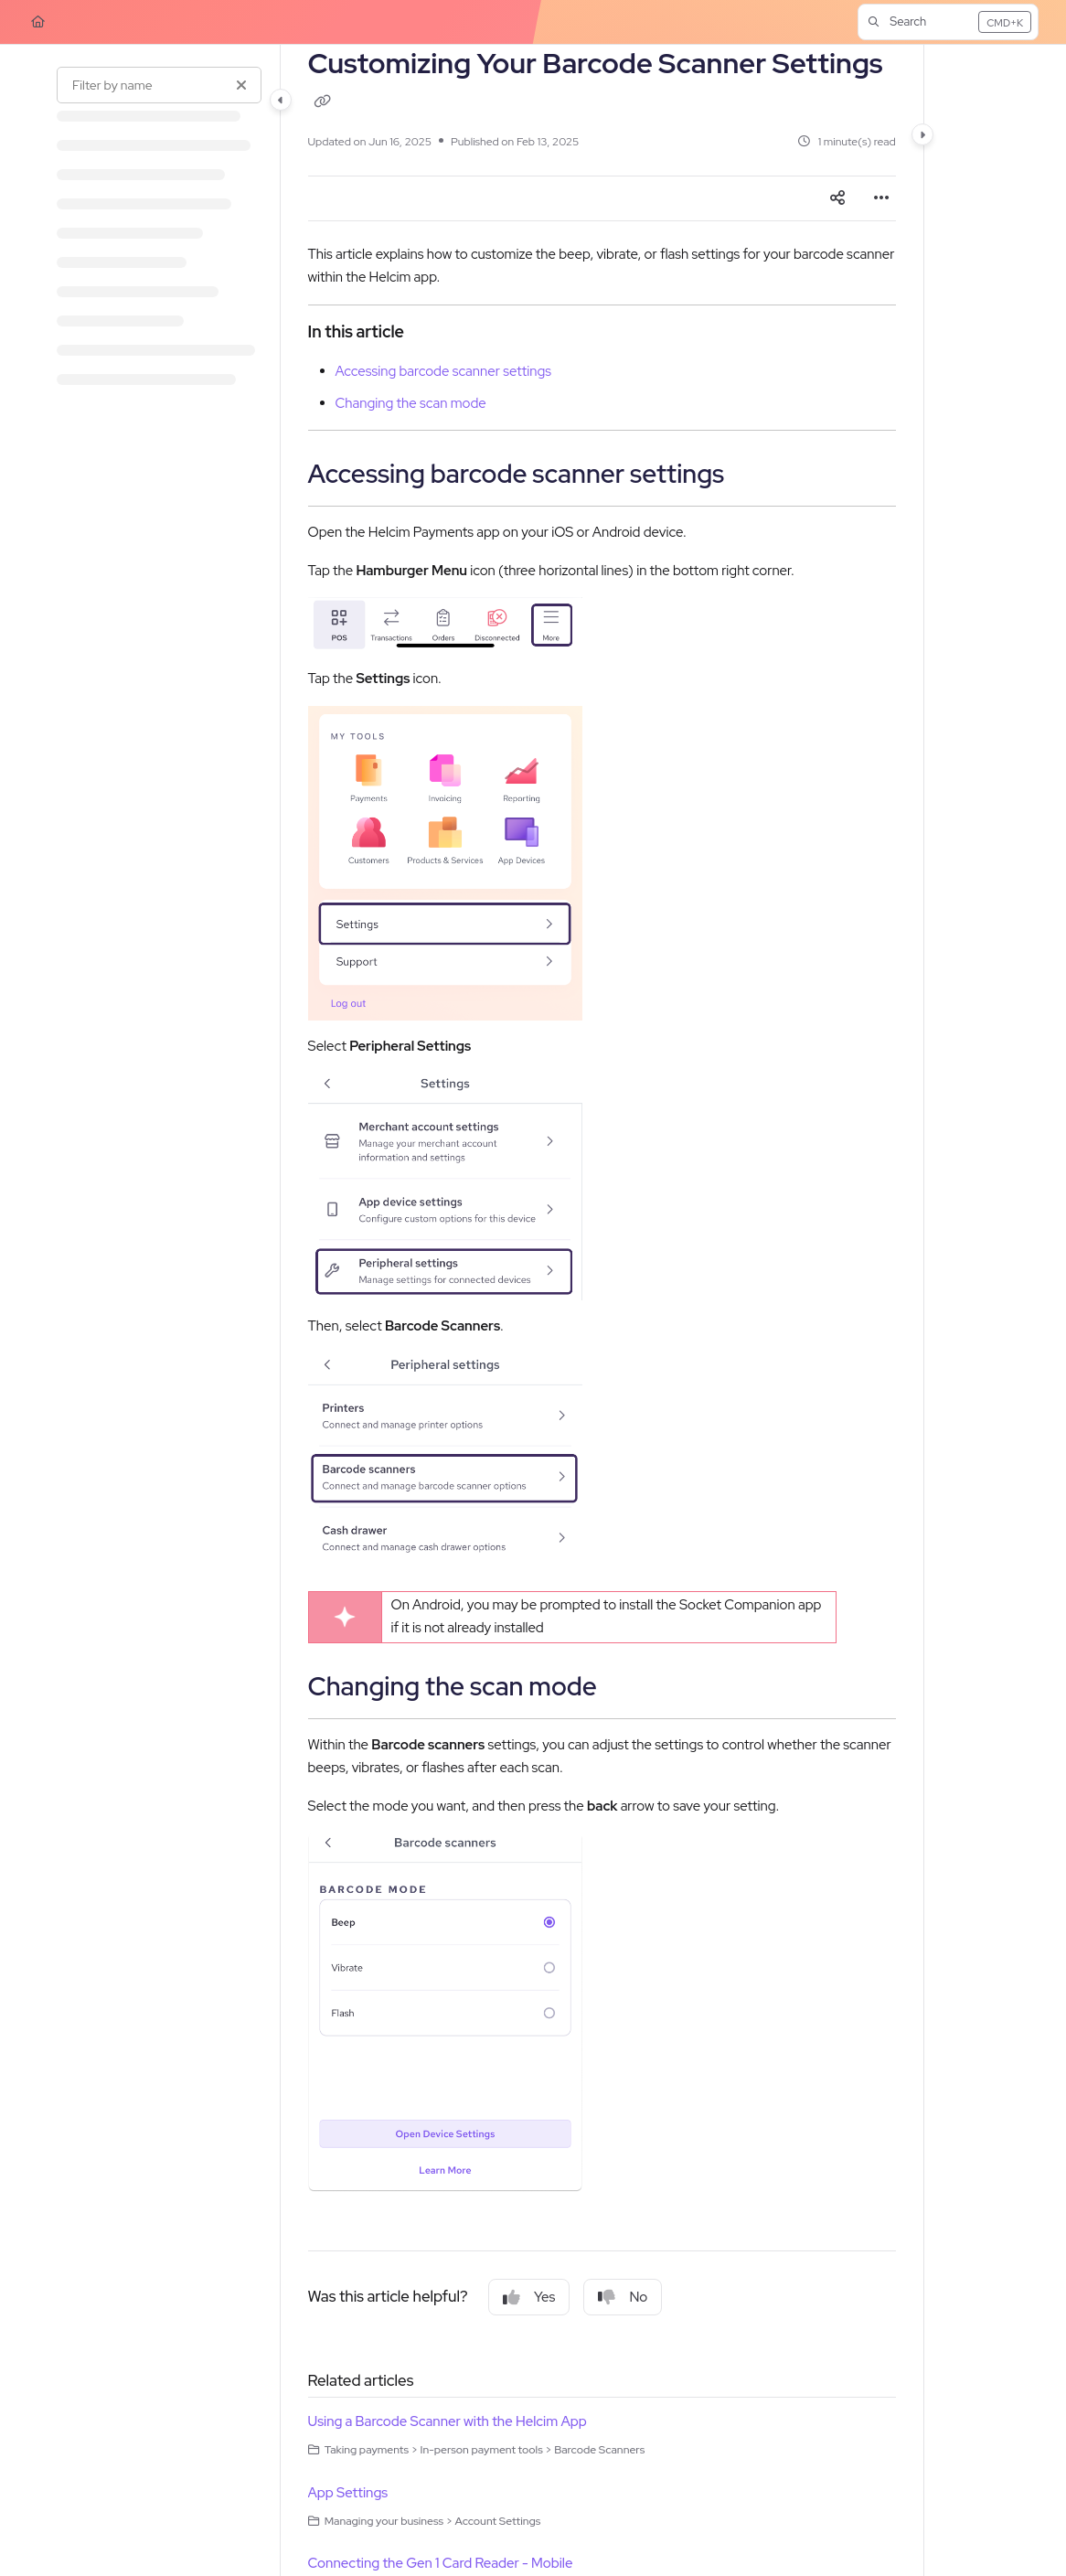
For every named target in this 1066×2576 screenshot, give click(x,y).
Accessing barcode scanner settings (444, 371)
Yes (529, 2297)
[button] (948, 22)
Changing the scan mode (411, 403)
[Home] (38, 22)
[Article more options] (881, 198)
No (622, 2297)
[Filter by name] (159, 85)
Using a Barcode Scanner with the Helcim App (447, 2421)
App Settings (348, 2493)
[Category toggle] (281, 100)
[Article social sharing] (837, 198)
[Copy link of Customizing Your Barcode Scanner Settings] (322, 102)
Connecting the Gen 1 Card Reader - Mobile (440, 2563)
